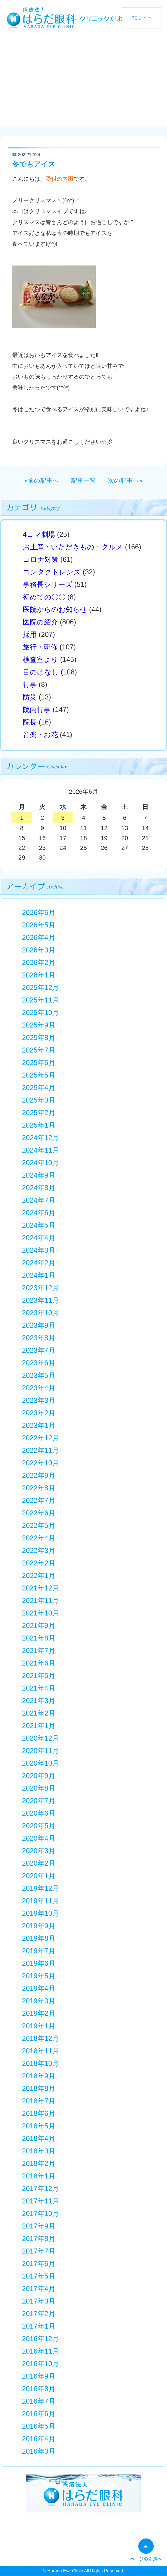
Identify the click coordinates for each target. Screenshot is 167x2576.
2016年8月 (38, 2389)
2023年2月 (38, 1413)
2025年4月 (38, 1087)
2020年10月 (40, 1763)
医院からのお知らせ (55, 609)
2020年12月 (40, 1738)
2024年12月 (40, 1137)
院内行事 (37, 709)
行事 (30, 684)
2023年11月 (40, 1300)
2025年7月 (38, 1050)
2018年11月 (40, 2051)
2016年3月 (38, 2451)
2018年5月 (38, 2126)
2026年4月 (38, 937)
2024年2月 (38, 1263)
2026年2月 (38, 962)
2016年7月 (38, 2401)
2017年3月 (38, 2301)
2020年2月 (38, 1863)
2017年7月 (38, 2251)
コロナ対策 (40, 559)
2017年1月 (38, 2326)
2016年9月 (38, 2376)
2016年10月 (40, 2363)
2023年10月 (40, 1313)
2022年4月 (38, 1538)
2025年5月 (38, 1075)
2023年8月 (38, 1338)
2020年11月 (40, 1750)
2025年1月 (38, 1125)
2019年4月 (38, 1988)
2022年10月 (40, 1463)
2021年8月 (38, 1638)
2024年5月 (38, 1225)
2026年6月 (38, 912)
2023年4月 (38, 1388)
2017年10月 (40, 2213)
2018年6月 (38, 2113)
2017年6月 (38, 2263)
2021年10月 (40, 1613)
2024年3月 (38, 1250)
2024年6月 (38, 1213)
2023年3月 (38, 1400)
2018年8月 (38, 2088)
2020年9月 (38, 1776)
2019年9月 (38, 1926)
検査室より (40, 659)
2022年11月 (40, 1450)
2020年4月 (38, 1838)
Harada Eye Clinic (65, 2570)
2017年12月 (40, 2188)
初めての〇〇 (44, 597)
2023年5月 (38, 1375)
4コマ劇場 (39, 534)
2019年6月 (38, 1963)
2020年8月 (38, 1788)
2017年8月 (38, 2238)
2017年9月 (38, 2226)
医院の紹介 (40, 622)
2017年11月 (40, 2201)
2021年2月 (38, 1713)
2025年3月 (38, 1100)
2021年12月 (40, 1588)
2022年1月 (38, 1575)
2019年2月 (38, 2013)
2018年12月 (40, 2038)
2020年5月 (38, 1826)
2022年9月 (38, 1475)
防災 (30, 697)
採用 (30, 634)
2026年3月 (38, 950)
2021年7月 (38, 1650)
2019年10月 (40, 1913)
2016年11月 (40, 2351)
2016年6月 (38, 2414)
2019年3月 (38, 2001)
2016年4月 (38, 2439)
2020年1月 (38, 1876)
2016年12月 (40, 2338)
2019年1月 (38, 2026)
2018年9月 (38, 2076)
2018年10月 (40, 2063)
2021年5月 (38, 1675)
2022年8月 (38, 1488)
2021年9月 (38, 1625)
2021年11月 (40, 1600)
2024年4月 (38, 1238)
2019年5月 (38, 1976)
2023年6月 (38, 1363)
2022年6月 (38, 1513)
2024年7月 (38, 1200)
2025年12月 (40, 987)
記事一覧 (83, 480)
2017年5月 (38, 2276)
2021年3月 (38, 1700)
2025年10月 (40, 1012)
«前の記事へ (41, 480)
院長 (30, 722)
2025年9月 (38, 1025)
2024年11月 (40, 1150)
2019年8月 (38, 1938)
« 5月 (35, 792)
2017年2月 (38, 2313)
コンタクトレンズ (52, 572)
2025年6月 (38, 1062)
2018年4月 (38, 2138)
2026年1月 (38, 975)
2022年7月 (38, 1500)
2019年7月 (38, 1951)
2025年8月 (38, 1037)
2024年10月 (40, 1163)
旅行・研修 (40, 647)
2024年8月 (38, 1188)
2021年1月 (38, 1725)
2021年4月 (38, 1688)
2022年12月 (40, 1438)
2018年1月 (38, 2176)
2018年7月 (38, 2101)
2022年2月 (38, 1563)
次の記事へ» (125, 480)
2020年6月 (38, 1813)
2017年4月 (38, 2288)
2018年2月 (38, 2163)
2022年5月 (38, 1525)
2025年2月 (38, 1112)
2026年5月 (38, 925)
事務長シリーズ (47, 584)
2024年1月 (38, 1275)
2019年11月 (40, 1901)
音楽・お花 (40, 734)
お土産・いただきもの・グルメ (73, 547)
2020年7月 (38, 1801)
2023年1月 (38, 1425)
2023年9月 (38, 1325)
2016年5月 (38, 2426)
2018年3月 (38, 2151)
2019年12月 (40, 1888)
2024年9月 (38, 1175)
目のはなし (41, 672)
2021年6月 (38, 1663)
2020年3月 (38, 1851)
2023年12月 (40, 1288)
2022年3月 (38, 1550)
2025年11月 (40, 1000)
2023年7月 (38, 1350)
